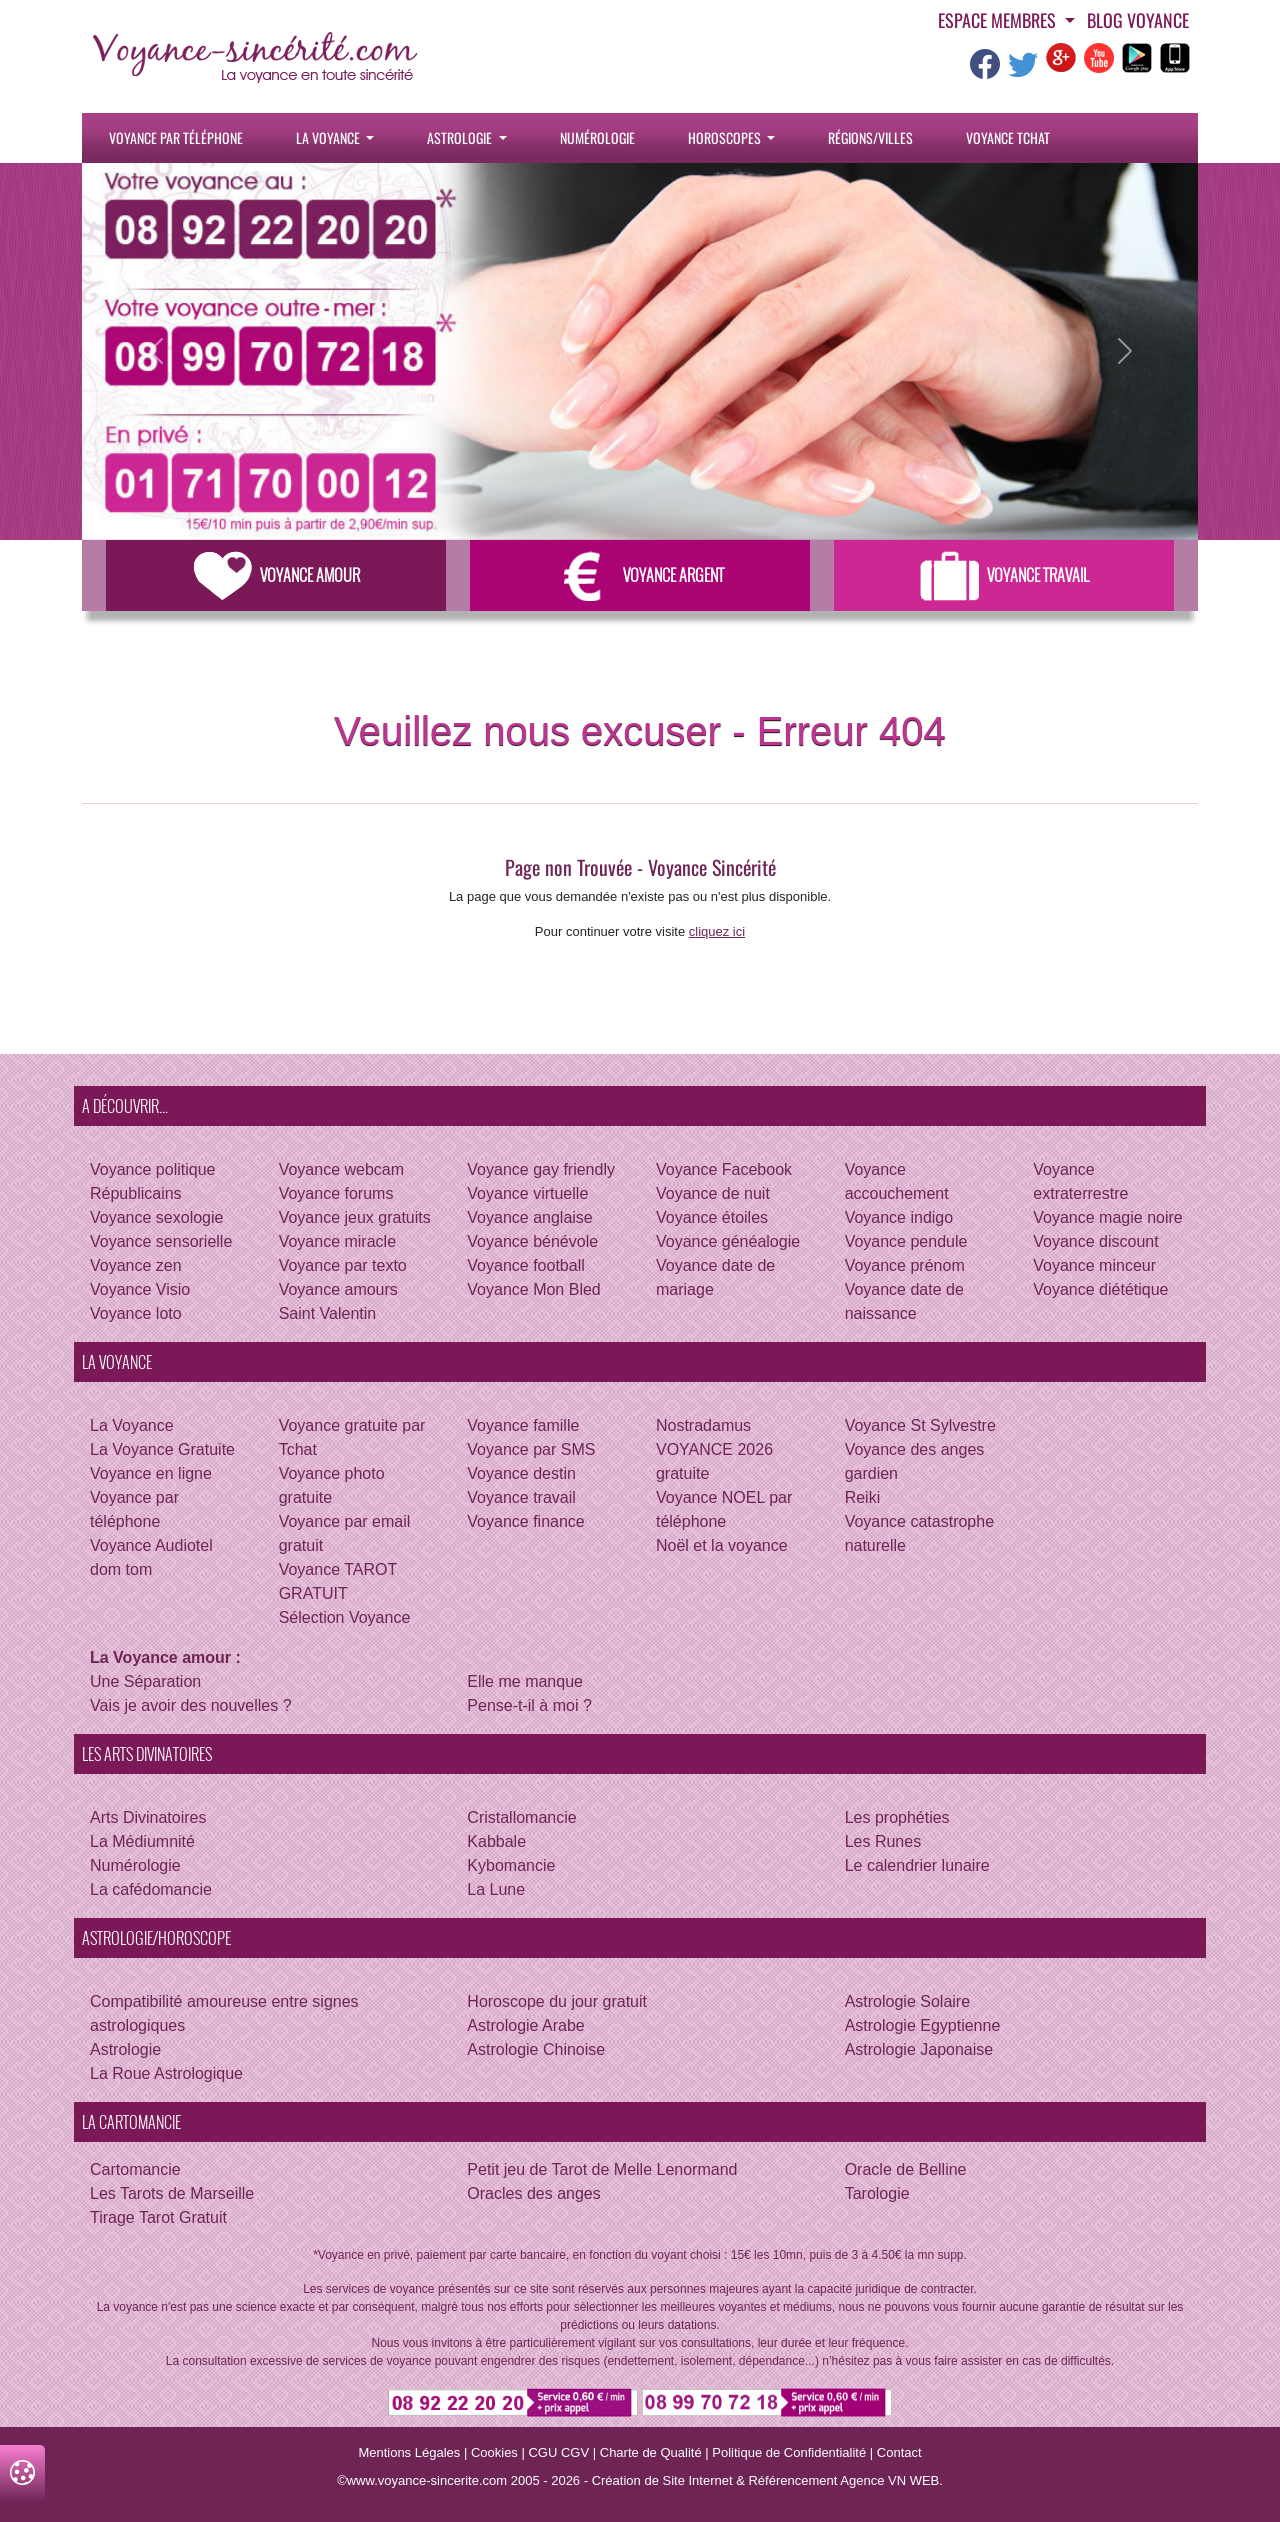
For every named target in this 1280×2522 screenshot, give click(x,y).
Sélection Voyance (345, 1617)
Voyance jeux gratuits (355, 1217)
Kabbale (496, 1841)
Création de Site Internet (662, 2480)
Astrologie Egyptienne (923, 2025)
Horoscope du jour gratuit (557, 2001)
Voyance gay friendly (541, 1169)
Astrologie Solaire (907, 2001)
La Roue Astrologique (166, 2073)
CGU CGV (558, 2452)
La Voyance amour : (165, 1657)
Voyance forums (336, 1193)
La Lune (496, 1889)
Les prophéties (897, 1817)
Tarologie (877, 2193)
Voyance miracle (337, 1241)
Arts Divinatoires (148, 1817)
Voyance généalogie (728, 1241)
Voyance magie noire (1107, 1217)
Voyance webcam (341, 1169)
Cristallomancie (521, 1817)
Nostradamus (703, 1425)
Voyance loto (136, 1313)
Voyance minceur (1094, 1265)
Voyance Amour (276, 575)
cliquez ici (717, 931)
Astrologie (461, 137)
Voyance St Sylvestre (920, 1425)
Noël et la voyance (722, 1545)
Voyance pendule (906, 1241)
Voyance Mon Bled (533, 1289)
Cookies (494, 2452)
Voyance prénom (905, 1265)
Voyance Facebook (724, 1169)
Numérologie (597, 137)
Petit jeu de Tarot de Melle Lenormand (602, 2169)
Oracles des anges (533, 2193)
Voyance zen (136, 1265)
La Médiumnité (142, 1841)
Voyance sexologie (156, 1217)
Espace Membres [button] (999, 20)
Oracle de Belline (906, 2169)
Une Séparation (145, 1681)
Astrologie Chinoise (536, 2049)
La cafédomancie (151, 1889)
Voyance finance (525, 1521)
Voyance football (525, 1265)
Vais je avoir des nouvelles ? (191, 1705)
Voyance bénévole (532, 1241)
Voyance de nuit (713, 1193)
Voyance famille (523, 1425)
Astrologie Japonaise (919, 2049)
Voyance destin (521, 1473)
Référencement (792, 2480)
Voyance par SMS (531, 1449)
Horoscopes (726, 137)
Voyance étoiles (712, 1217)
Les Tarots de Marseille (172, 2193)
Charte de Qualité (651, 2452)
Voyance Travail (1004, 575)
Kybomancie (511, 1865)
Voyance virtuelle (527, 1193)
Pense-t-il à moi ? (529, 1705)
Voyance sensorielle (161, 1241)
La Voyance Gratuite (162, 1449)
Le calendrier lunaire (917, 1865)
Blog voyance (1138, 20)
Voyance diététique (1100, 1289)
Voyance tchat (1008, 137)
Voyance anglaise (529, 1217)
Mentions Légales (409, 2452)
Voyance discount (1095, 1241)
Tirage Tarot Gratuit (158, 2217)
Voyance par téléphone (176, 137)
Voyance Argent (640, 575)
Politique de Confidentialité (789, 2452)
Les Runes (883, 1841)
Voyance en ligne (151, 1473)
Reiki (863, 1497)
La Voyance (329, 137)
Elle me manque (525, 1681)
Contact (899, 2452)
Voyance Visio (140, 1289)
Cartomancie (135, 2169)
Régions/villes (870, 137)
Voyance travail (521, 1497)
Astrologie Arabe (525, 2025)
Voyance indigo (899, 1217)
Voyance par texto (343, 1265)
